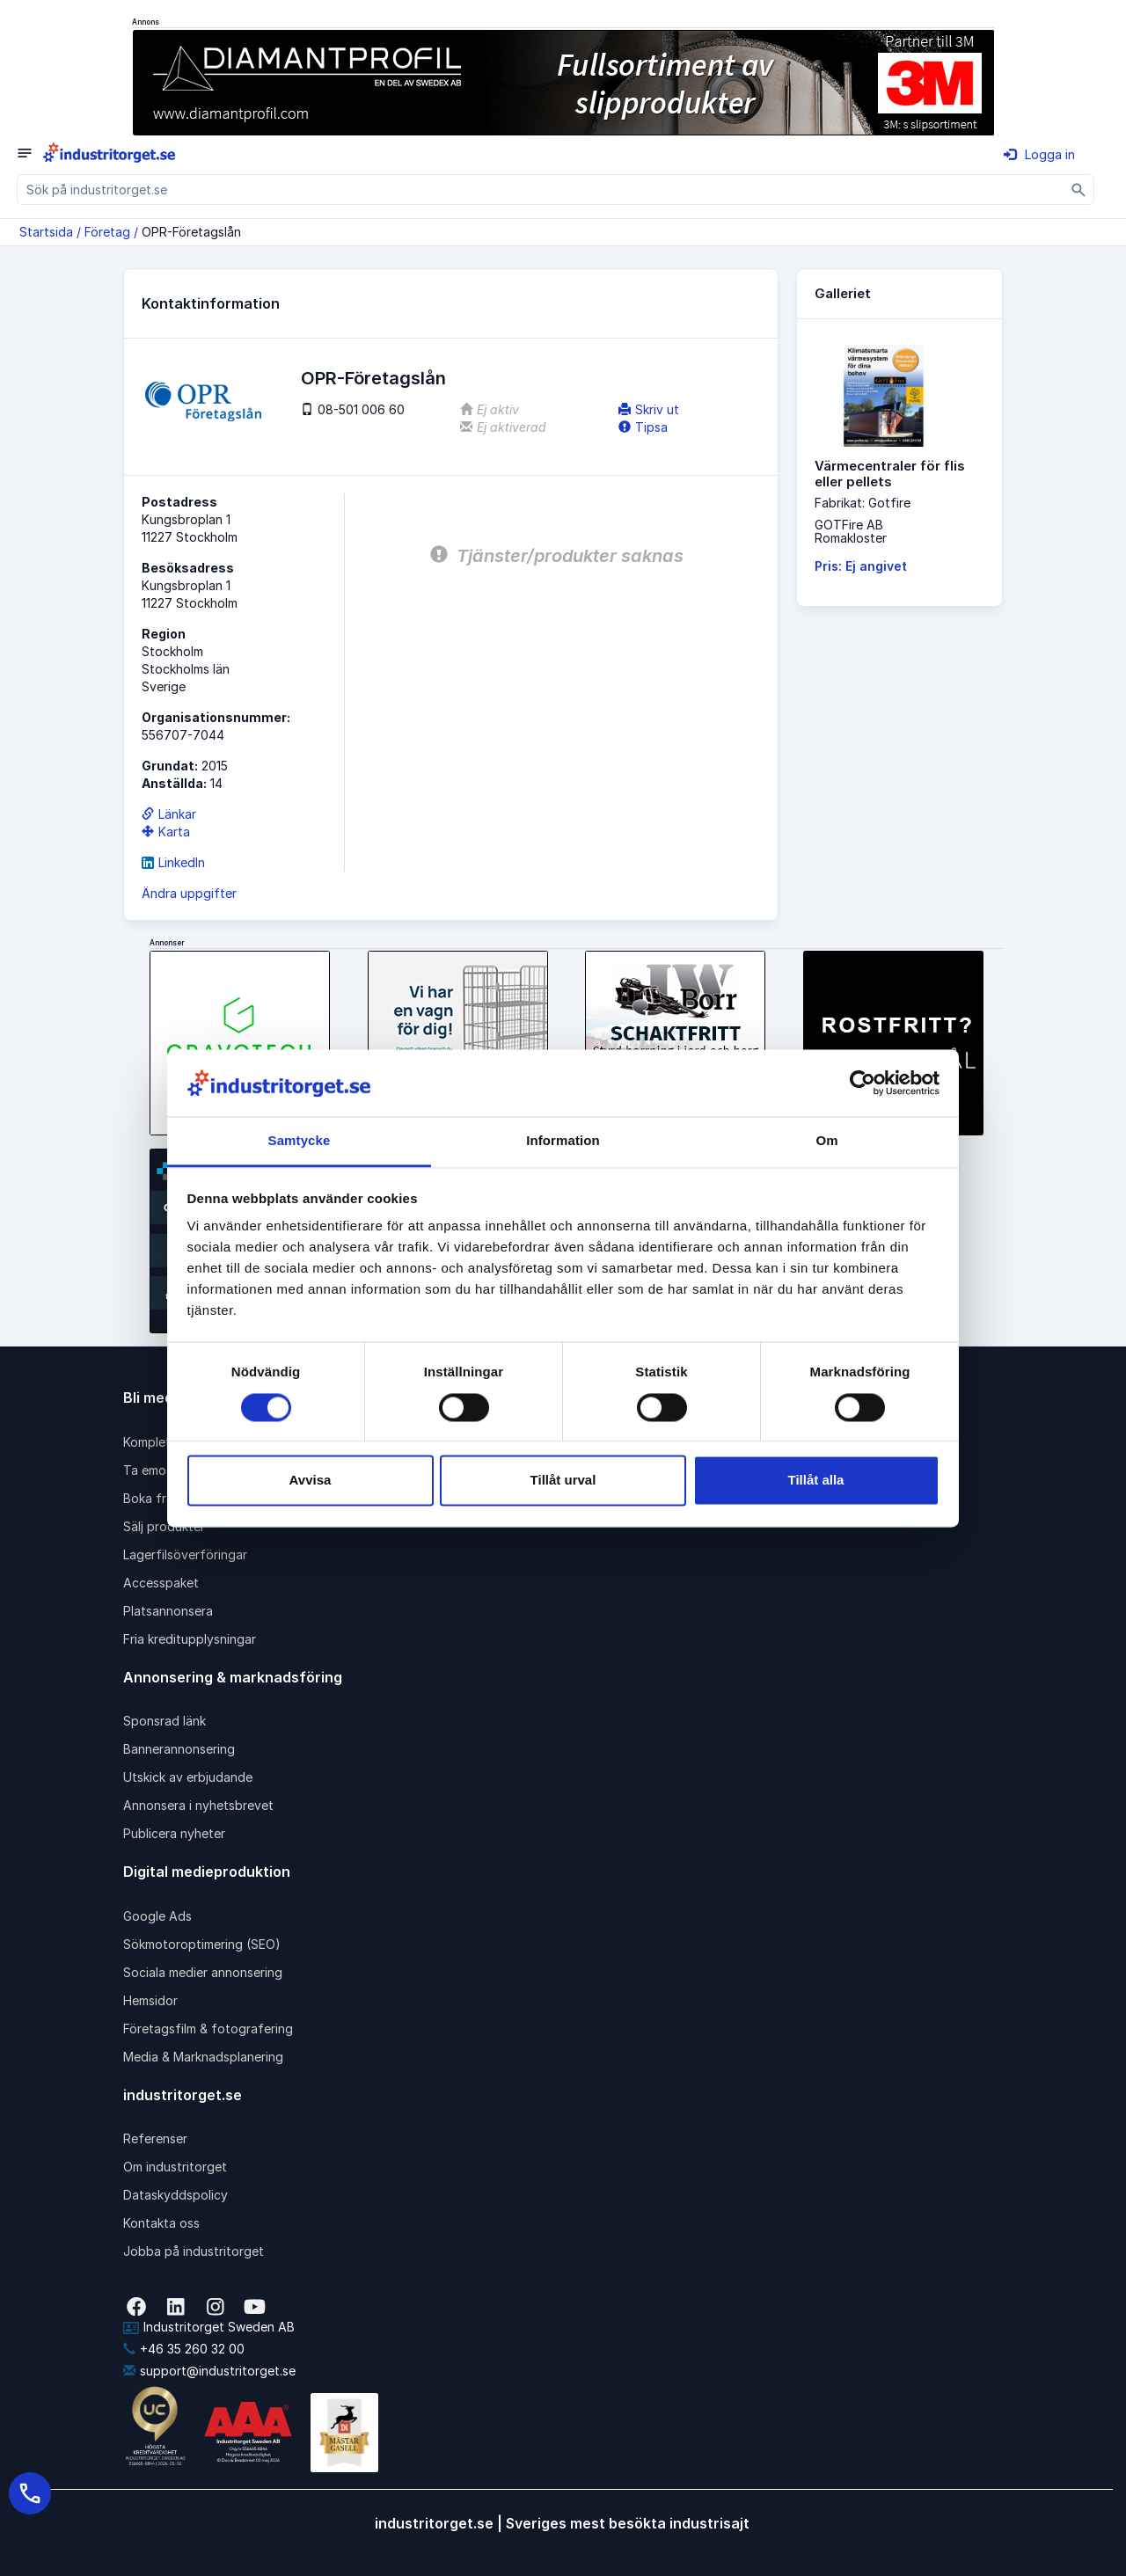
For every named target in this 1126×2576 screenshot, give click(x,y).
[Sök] (1079, 189)
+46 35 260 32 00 (184, 2348)
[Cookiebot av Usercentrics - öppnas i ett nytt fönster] (863, 1082)
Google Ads (157, 1915)
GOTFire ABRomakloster (851, 531)
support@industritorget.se (209, 2370)
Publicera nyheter (174, 1833)
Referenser (155, 2138)
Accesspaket (161, 1582)
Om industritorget (175, 2166)
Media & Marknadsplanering (203, 2056)
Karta (166, 831)
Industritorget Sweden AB (209, 2326)
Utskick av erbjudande (187, 1777)
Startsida (46, 231)
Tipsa (643, 427)
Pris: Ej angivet (861, 565)
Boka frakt (154, 1498)
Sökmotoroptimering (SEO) (202, 1944)
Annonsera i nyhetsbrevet (198, 1805)
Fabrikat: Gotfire (862, 502)
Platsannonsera (168, 1610)
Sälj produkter (164, 1526)
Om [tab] (826, 1141)
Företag (107, 231)
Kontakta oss (161, 2222)
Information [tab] (563, 1141)
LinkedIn (173, 862)
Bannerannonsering (179, 1748)
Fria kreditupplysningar (189, 1638)
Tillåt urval (563, 1480)
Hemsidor (150, 2000)
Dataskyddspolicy (175, 2194)
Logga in (1039, 154)
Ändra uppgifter (189, 893)
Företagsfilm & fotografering (208, 2028)
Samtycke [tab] (299, 1141)
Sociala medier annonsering (202, 1972)
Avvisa (310, 1480)
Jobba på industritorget (193, 2251)
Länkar (169, 813)
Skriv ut (648, 409)
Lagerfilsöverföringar (185, 1554)
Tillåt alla (816, 1480)
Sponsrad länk (164, 1720)
